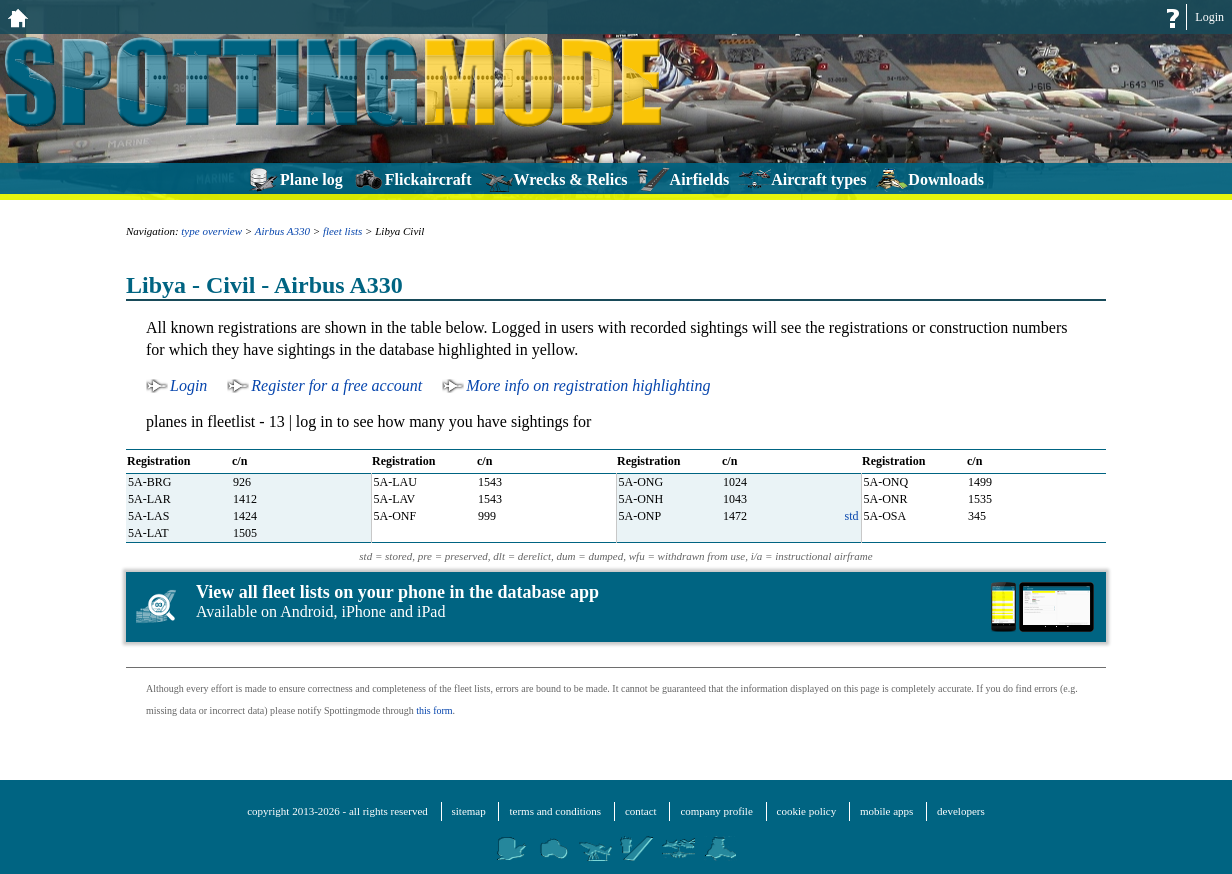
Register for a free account (336, 385)
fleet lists (342, 231)
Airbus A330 (282, 231)
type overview (211, 231)
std (851, 516)
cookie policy (807, 811)
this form (434, 710)
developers (961, 811)
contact (641, 811)
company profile (716, 811)
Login (1209, 17)
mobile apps (886, 811)
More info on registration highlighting (588, 385)
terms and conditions (555, 811)
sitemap (469, 811)
